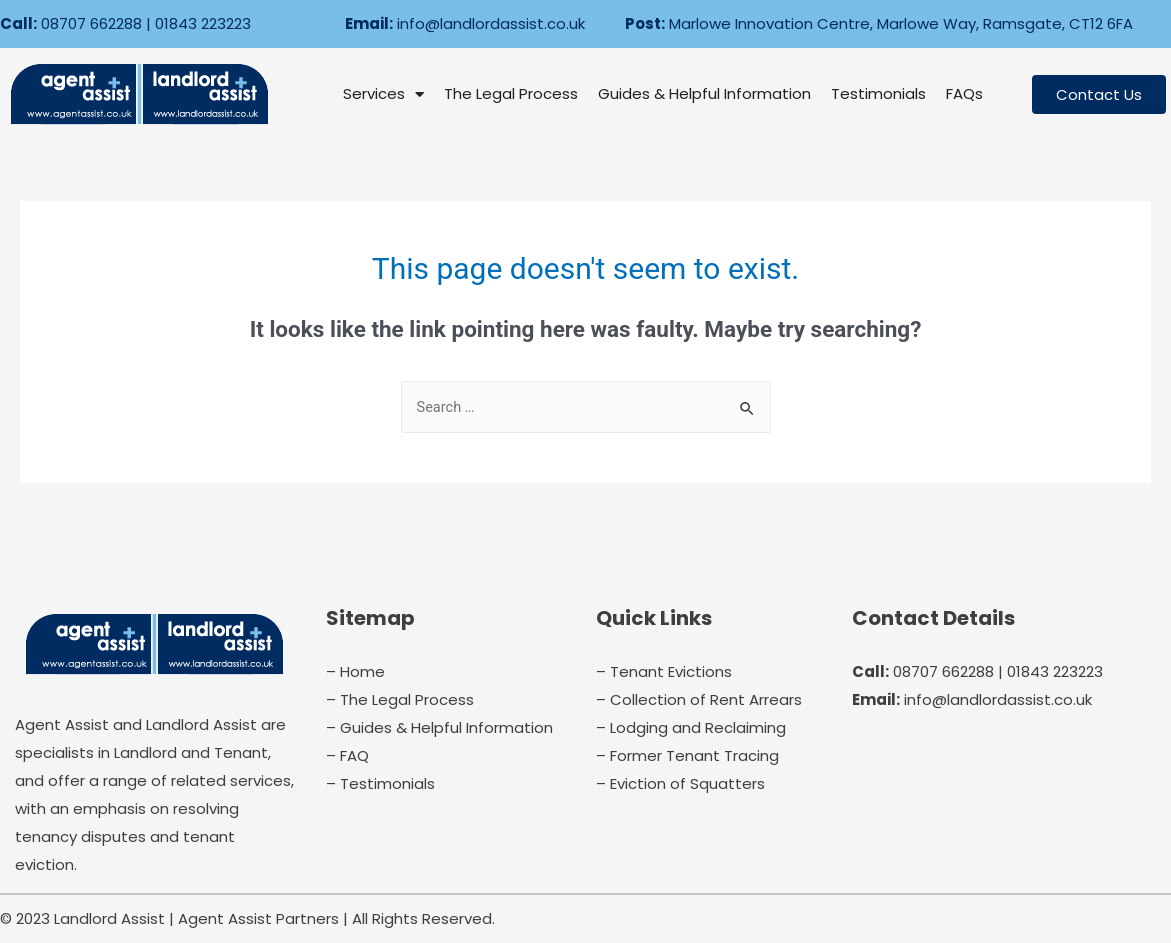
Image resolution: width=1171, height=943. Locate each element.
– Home (355, 671)
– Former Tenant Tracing (687, 755)
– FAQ (347, 755)
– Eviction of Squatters (680, 783)
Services (383, 94)
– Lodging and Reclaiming (691, 727)
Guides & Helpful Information (704, 93)
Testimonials (878, 93)
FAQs (964, 93)
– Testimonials (380, 783)
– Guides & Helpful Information (439, 727)
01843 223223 (203, 23)
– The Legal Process (400, 699)
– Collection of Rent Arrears (699, 699)
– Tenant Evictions (664, 671)
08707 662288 (91, 23)
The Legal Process (511, 93)
